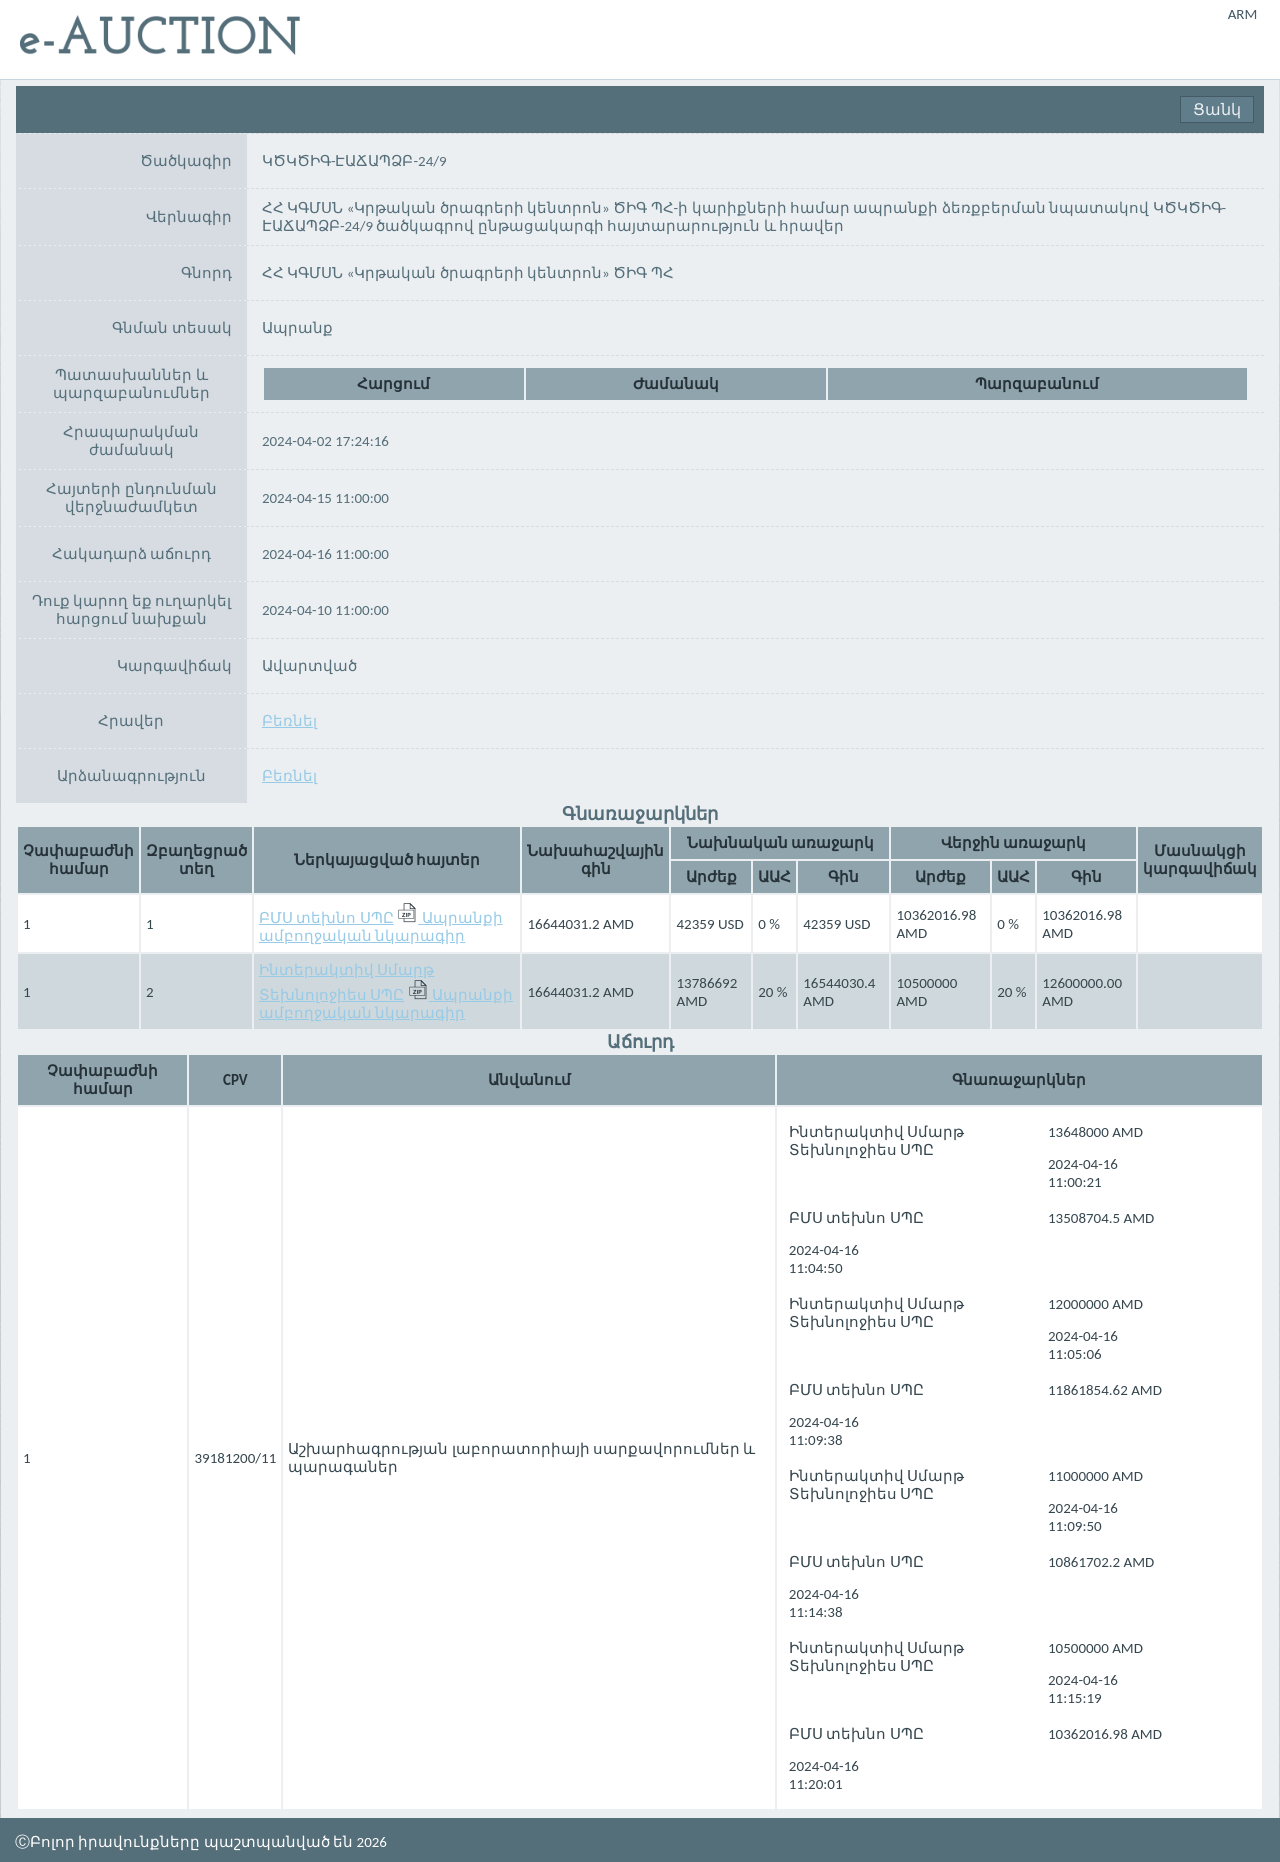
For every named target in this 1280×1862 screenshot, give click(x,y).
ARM (1243, 14)
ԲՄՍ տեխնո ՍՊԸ (326, 918)
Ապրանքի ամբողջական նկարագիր (381, 927)
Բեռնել (289, 721)
